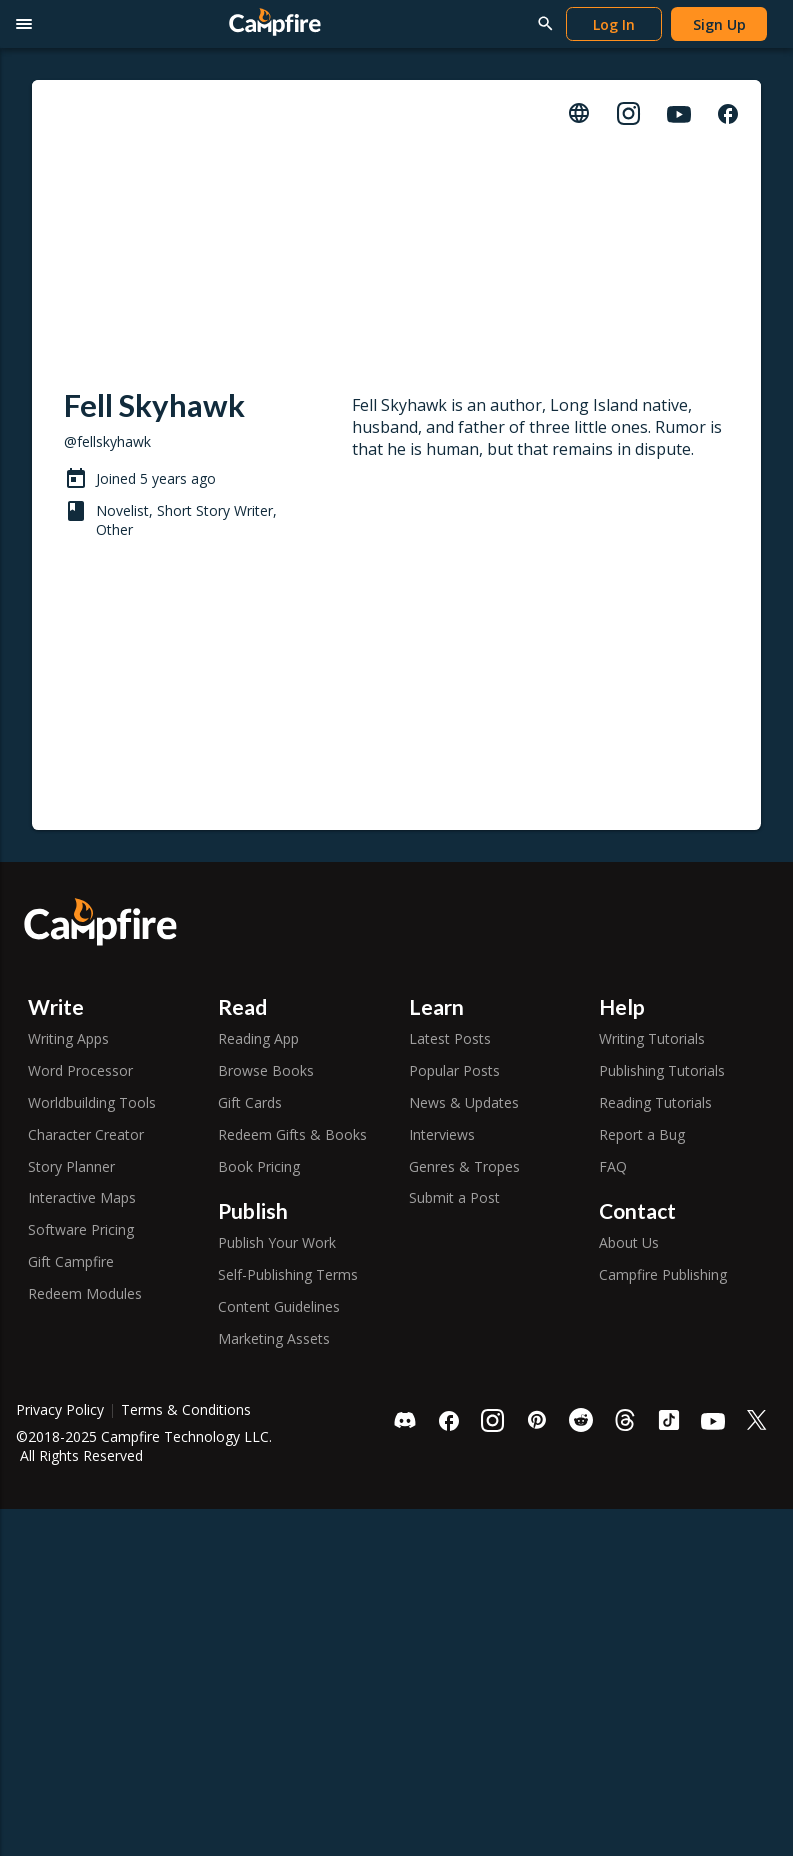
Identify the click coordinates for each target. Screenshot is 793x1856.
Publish (253, 1210)
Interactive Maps (82, 1197)
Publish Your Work (277, 1242)
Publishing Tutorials (662, 1070)
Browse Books (266, 1070)
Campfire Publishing (663, 1274)
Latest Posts (450, 1038)
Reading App (258, 1038)
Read (242, 1006)
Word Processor (80, 1070)
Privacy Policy (60, 1409)
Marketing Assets (274, 1338)
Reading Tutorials (655, 1102)
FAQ (613, 1166)
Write (56, 1006)
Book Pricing (259, 1166)
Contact (637, 1210)
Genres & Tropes (464, 1166)
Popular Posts (454, 1070)
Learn (436, 1006)
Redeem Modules (85, 1293)
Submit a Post (454, 1197)
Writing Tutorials (652, 1038)
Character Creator (86, 1134)
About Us (629, 1242)
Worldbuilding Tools (92, 1102)
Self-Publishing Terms (288, 1274)
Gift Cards (250, 1102)
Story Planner (71, 1166)
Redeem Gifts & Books (292, 1134)
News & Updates (464, 1102)
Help (622, 1006)
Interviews (442, 1134)
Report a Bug (642, 1134)
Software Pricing (81, 1229)
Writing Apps (68, 1038)
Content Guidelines (279, 1306)
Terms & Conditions (186, 1409)
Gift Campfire (71, 1261)
